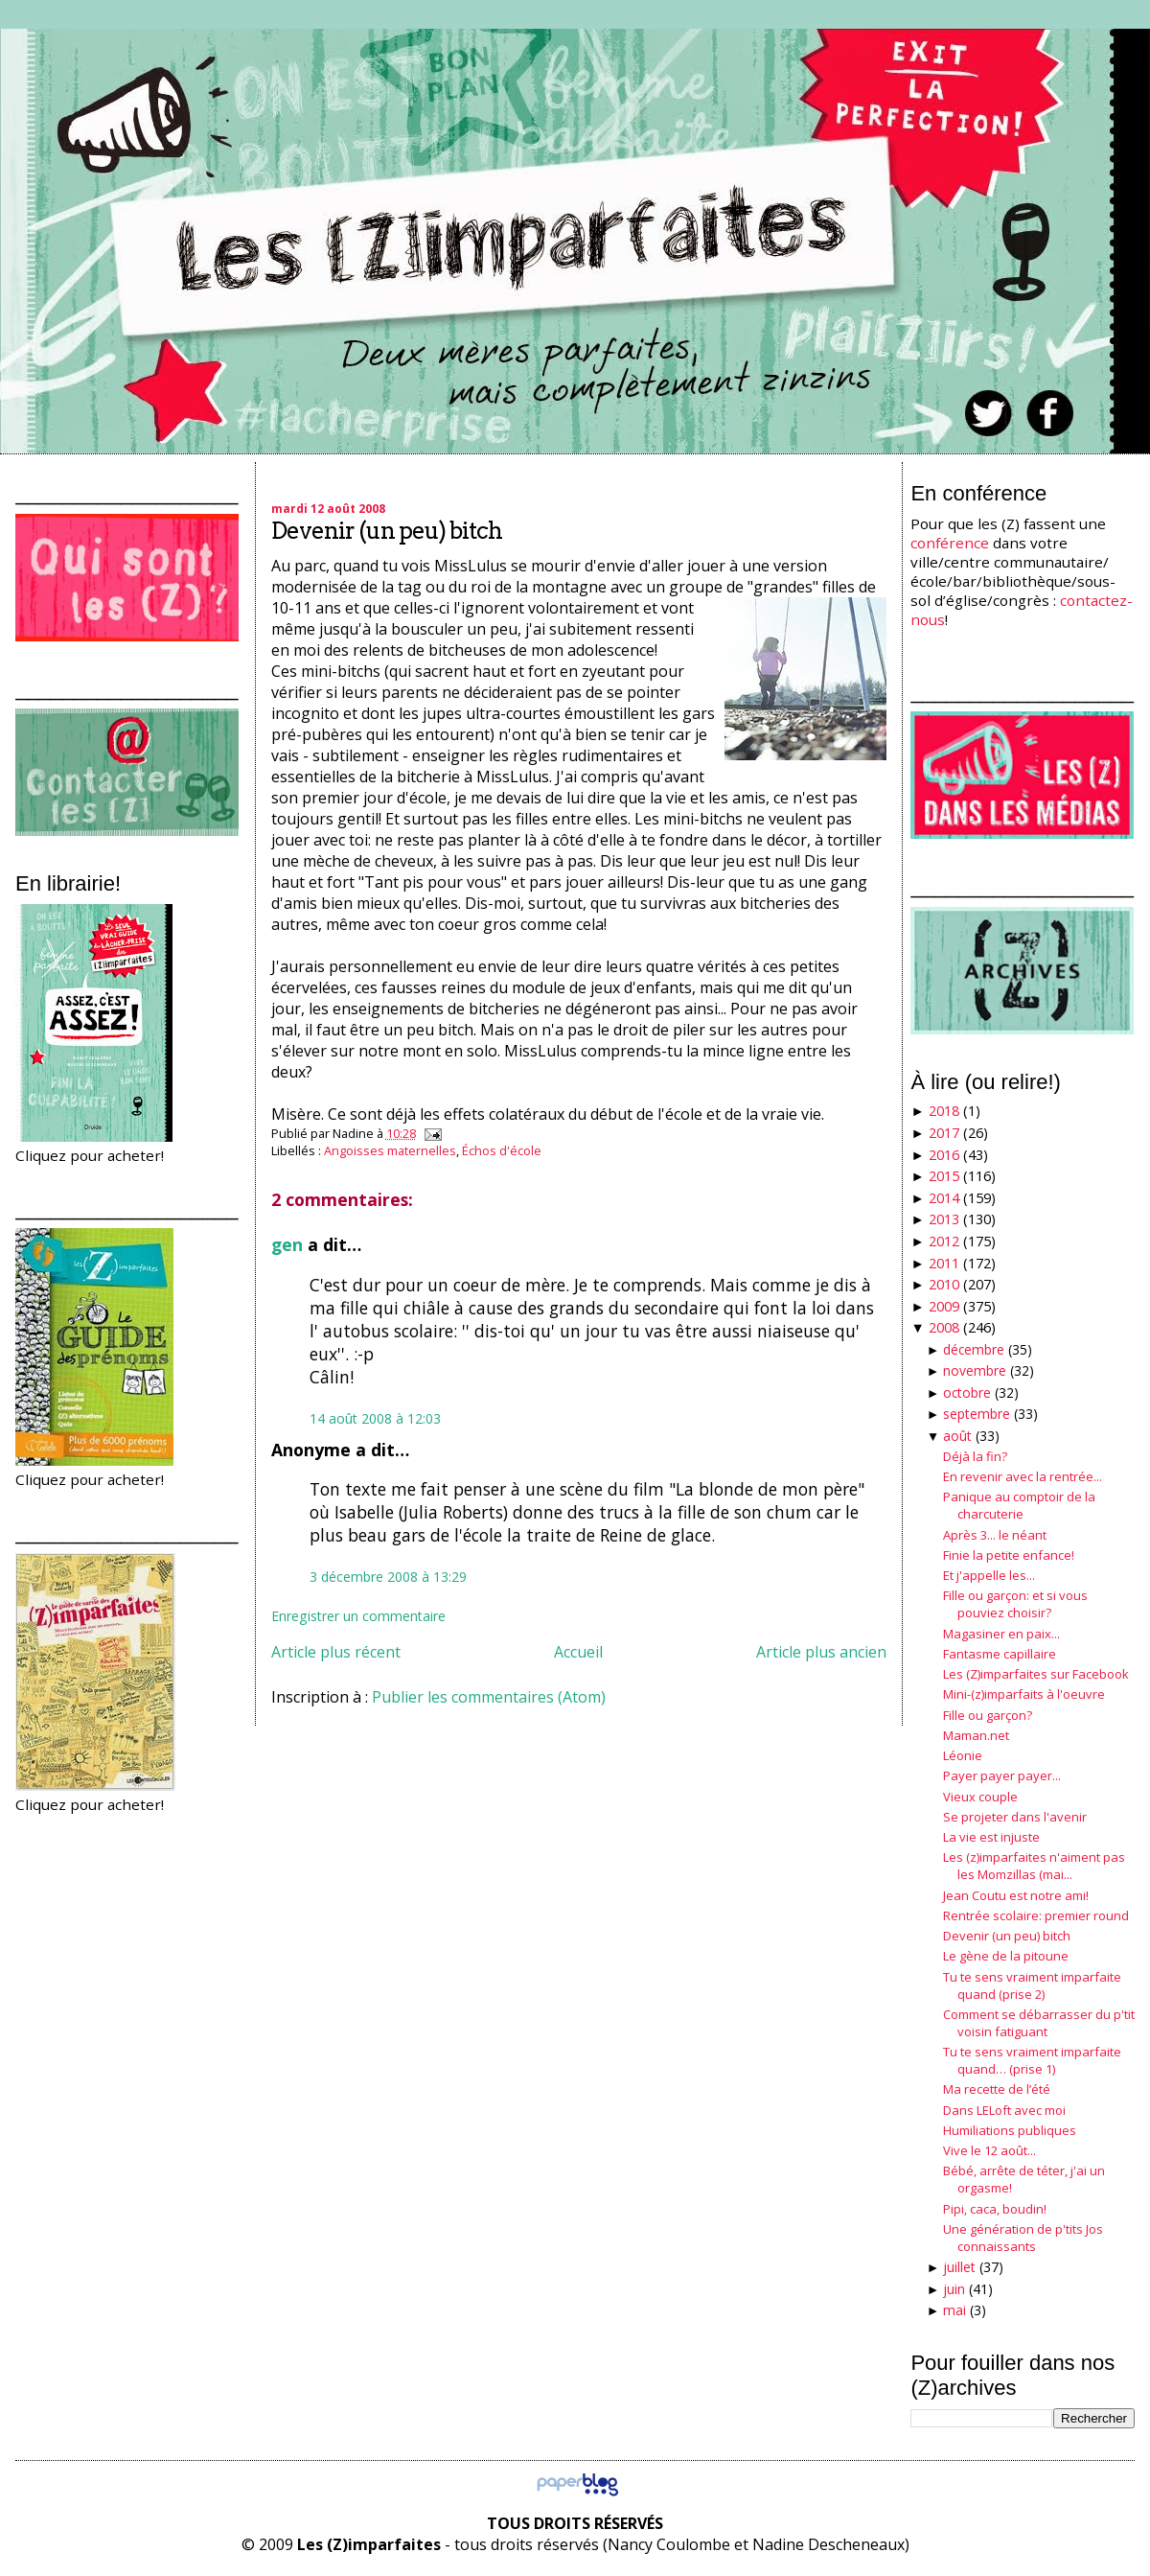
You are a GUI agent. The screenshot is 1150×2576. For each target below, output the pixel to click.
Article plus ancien (821, 1651)
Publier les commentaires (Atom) (489, 1696)
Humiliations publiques (1009, 2130)
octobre (967, 1392)
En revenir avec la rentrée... (1022, 1476)
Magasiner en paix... (1001, 1633)
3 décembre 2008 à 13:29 (388, 1576)
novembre (974, 1370)
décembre (973, 1349)
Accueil (578, 1651)
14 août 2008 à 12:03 (375, 1418)
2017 (944, 1133)
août (957, 1436)
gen (287, 1244)
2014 (944, 1198)
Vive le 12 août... (989, 2150)
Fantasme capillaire (999, 1653)
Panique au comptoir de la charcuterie (1019, 1505)
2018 (944, 1111)
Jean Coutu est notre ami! (1016, 1895)
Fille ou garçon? (987, 1715)
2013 (944, 1219)
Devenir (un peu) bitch (386, 531)
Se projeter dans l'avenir (1015, 1816)
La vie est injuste (991, 1836)
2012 (944, 1241)
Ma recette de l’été (996, 2089)
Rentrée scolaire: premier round (1036, 1915)
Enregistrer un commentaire (358, 1616)
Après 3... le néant (994, 1534)
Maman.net (976, 1735)
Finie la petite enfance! (1008, 1555)
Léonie (962, 1755)
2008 (944, 1327)
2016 (944, 1155)
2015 (944, 1176)
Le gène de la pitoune (1006, 1955)
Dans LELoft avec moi (1004, 2110)
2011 (944, 1263)
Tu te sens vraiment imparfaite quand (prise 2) (1032, 1985)
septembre (976, 1413)
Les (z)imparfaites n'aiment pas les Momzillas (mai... (1034, 1865)
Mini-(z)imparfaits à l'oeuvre (1024, 1694)
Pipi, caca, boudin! (994, 2208)
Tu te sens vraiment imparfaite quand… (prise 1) (1032, 2060)
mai (954, 2310)
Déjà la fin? (975, 1456)
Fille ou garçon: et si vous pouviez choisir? (1015, 1604)
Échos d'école (501, 1150)
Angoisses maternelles (390, 1150)
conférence (949, 542)
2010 (944, 1284)
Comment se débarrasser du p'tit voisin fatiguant (1039, 2023)
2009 (944, 1306)
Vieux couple (980, 1796)
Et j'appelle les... (989, 1575)
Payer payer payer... (1002, 1775)
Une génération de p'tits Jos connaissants (1023, 2237)
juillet (959, 2267)
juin (954, 2289)
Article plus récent (336, 1651)
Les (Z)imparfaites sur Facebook (1036, 1674)
